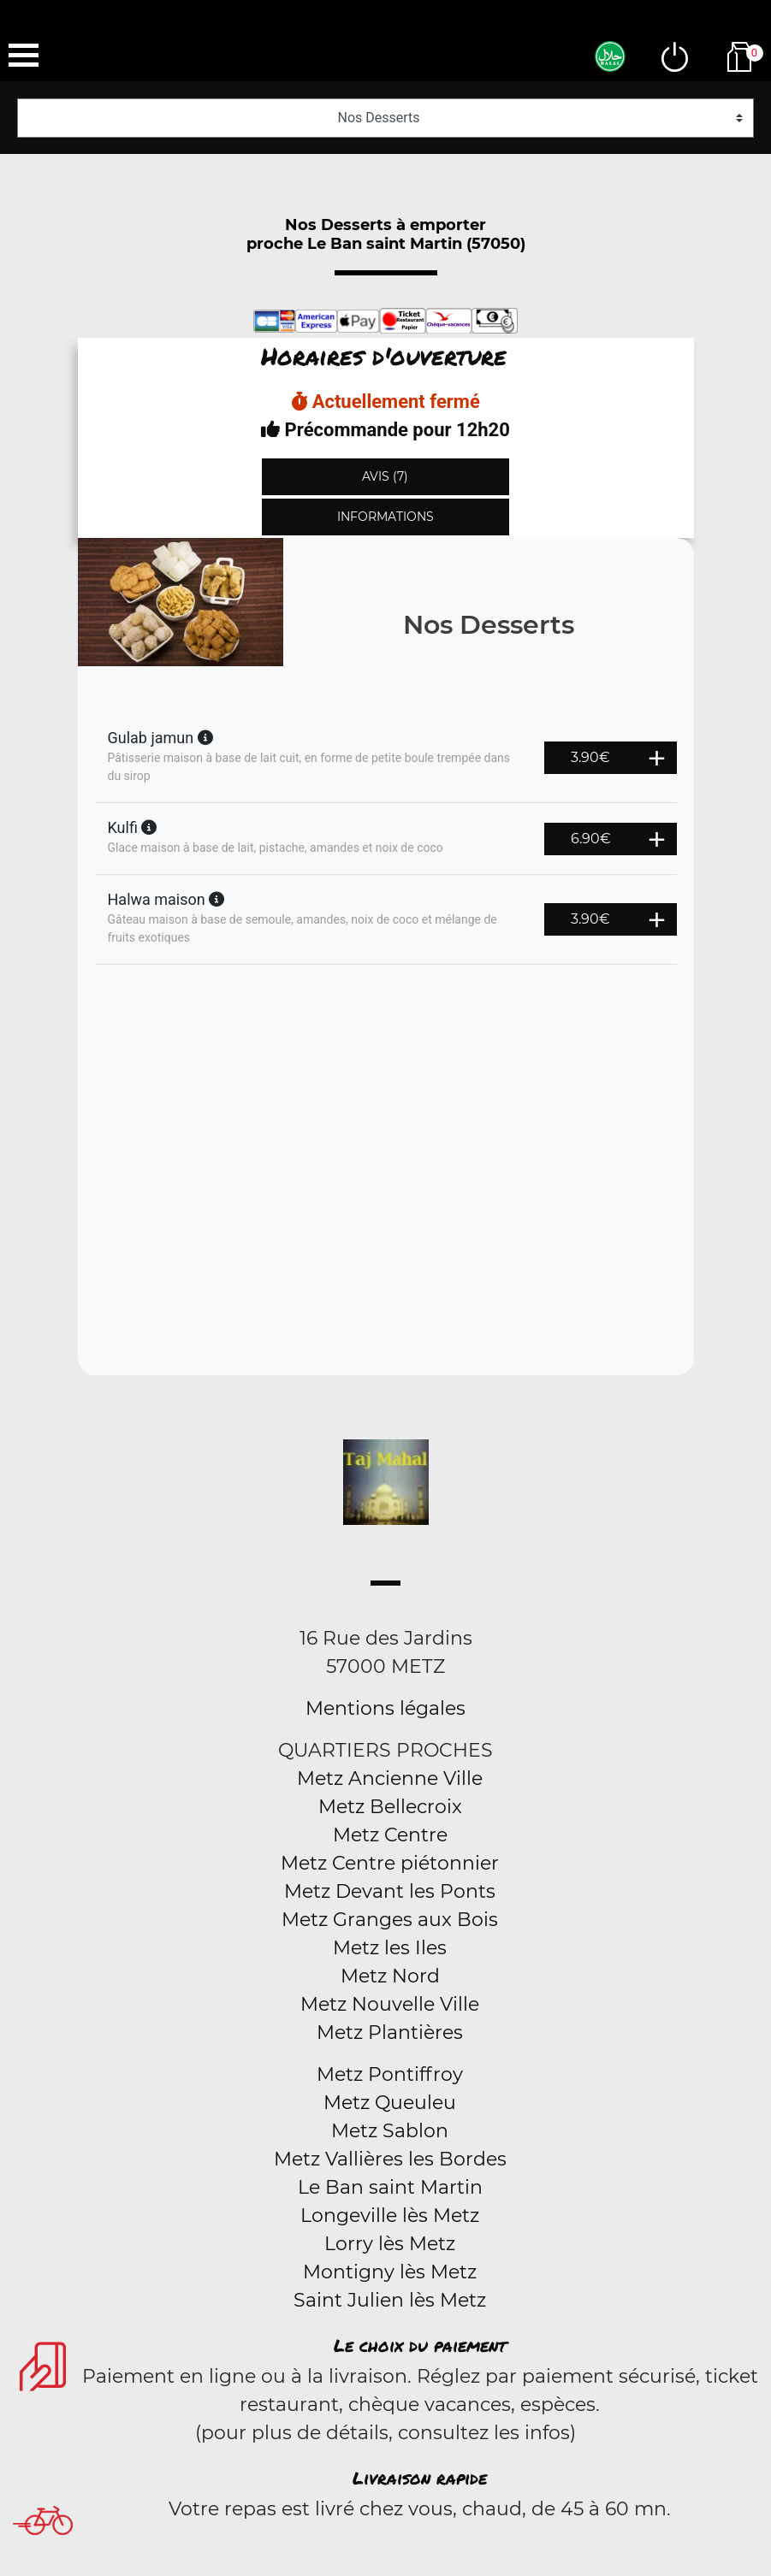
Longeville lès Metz (389, 2215)
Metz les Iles (390, 1947)
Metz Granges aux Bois (390, 1919)
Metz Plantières (390, 2032)
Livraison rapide (420, 2478)
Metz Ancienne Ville (390, 1778)
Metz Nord (390, 1976)
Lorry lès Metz (389, 2243)
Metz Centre (390, 1834)
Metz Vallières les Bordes (390, 2159)
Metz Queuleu (389, 2102)
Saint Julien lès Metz (390, 2300)
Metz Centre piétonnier (390, 1863)
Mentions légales (385, 1708)
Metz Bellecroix (390, 1806)
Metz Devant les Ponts (389, 1891)
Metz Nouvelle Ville (389, 2004)
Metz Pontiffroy (390, 2074)
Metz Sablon (389, 2130)
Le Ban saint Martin (390, 2187)
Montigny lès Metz (390, 2272)
